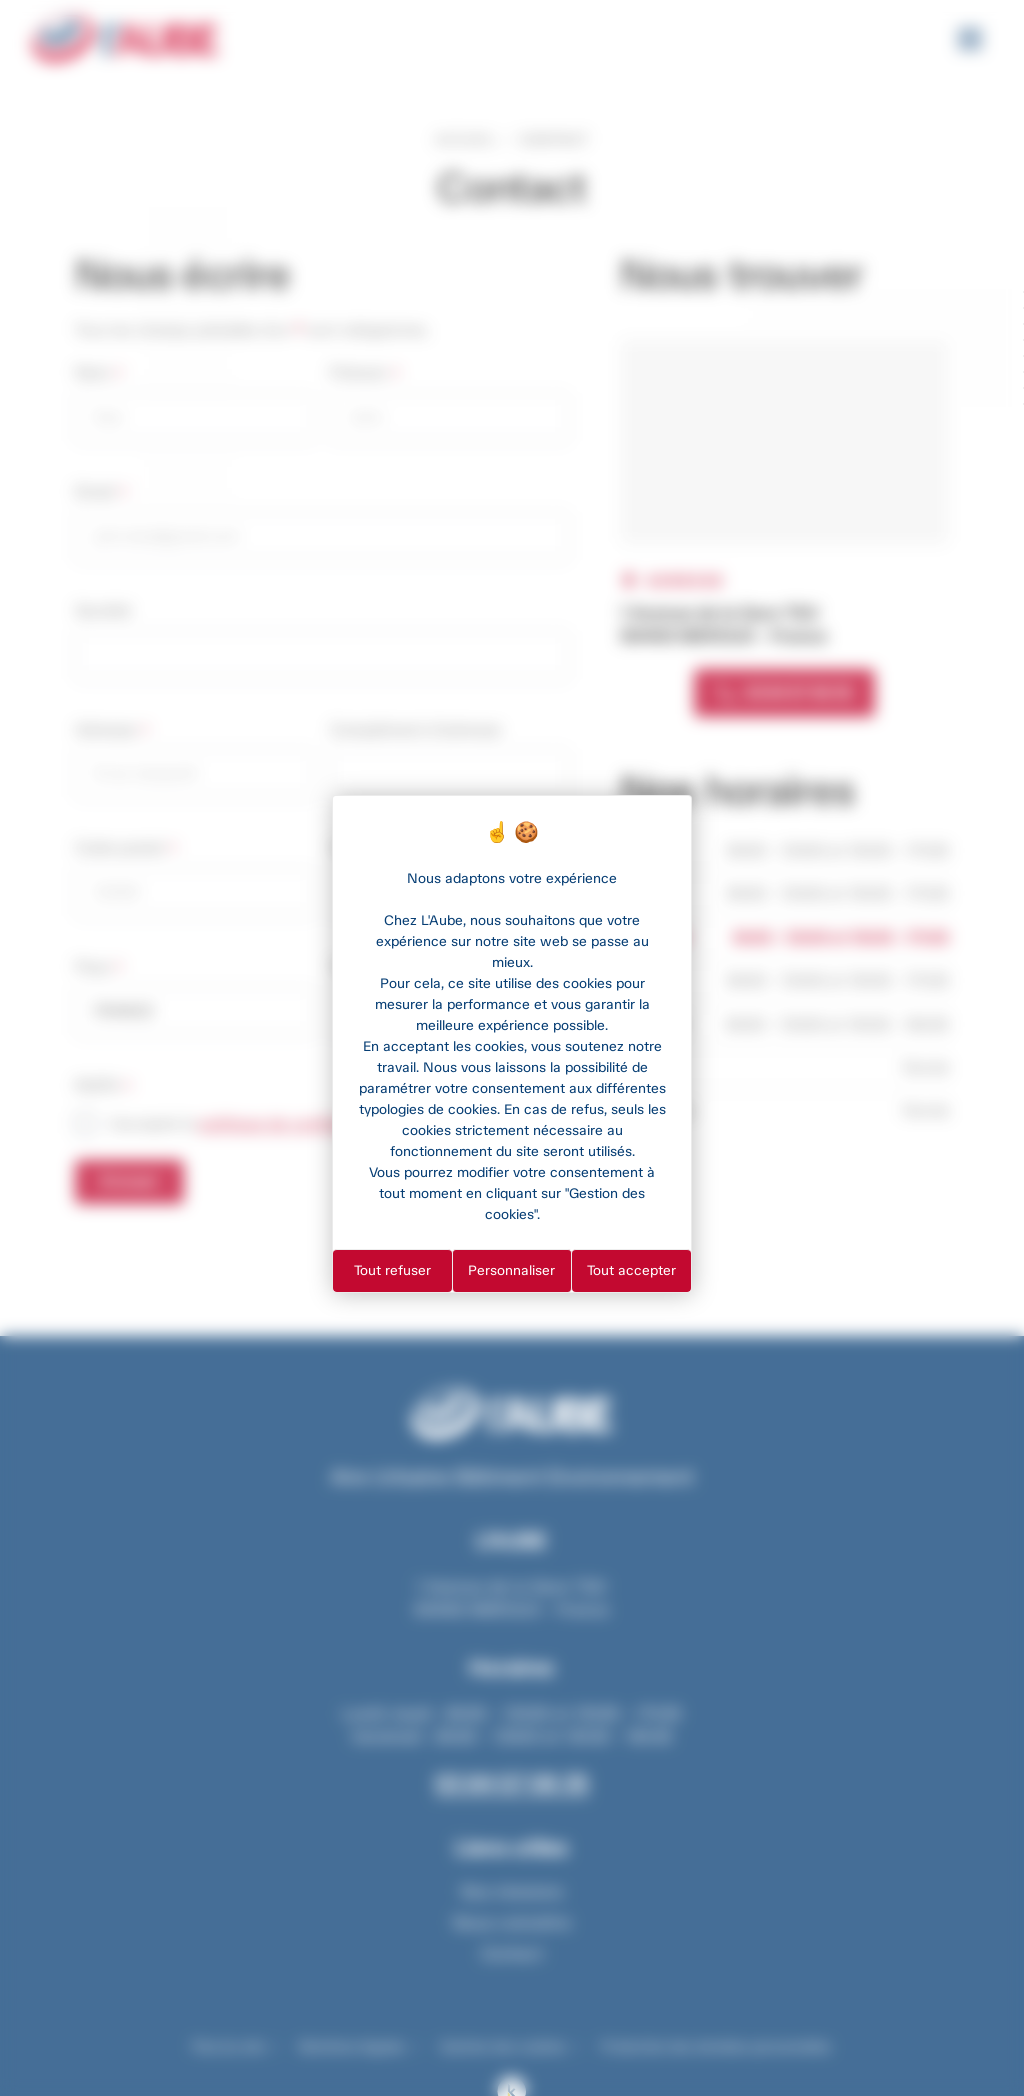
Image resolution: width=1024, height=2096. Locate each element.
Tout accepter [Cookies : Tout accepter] (631, 1270)
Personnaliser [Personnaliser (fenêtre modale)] (511, 1270)
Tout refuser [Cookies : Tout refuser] (392, 1270)
